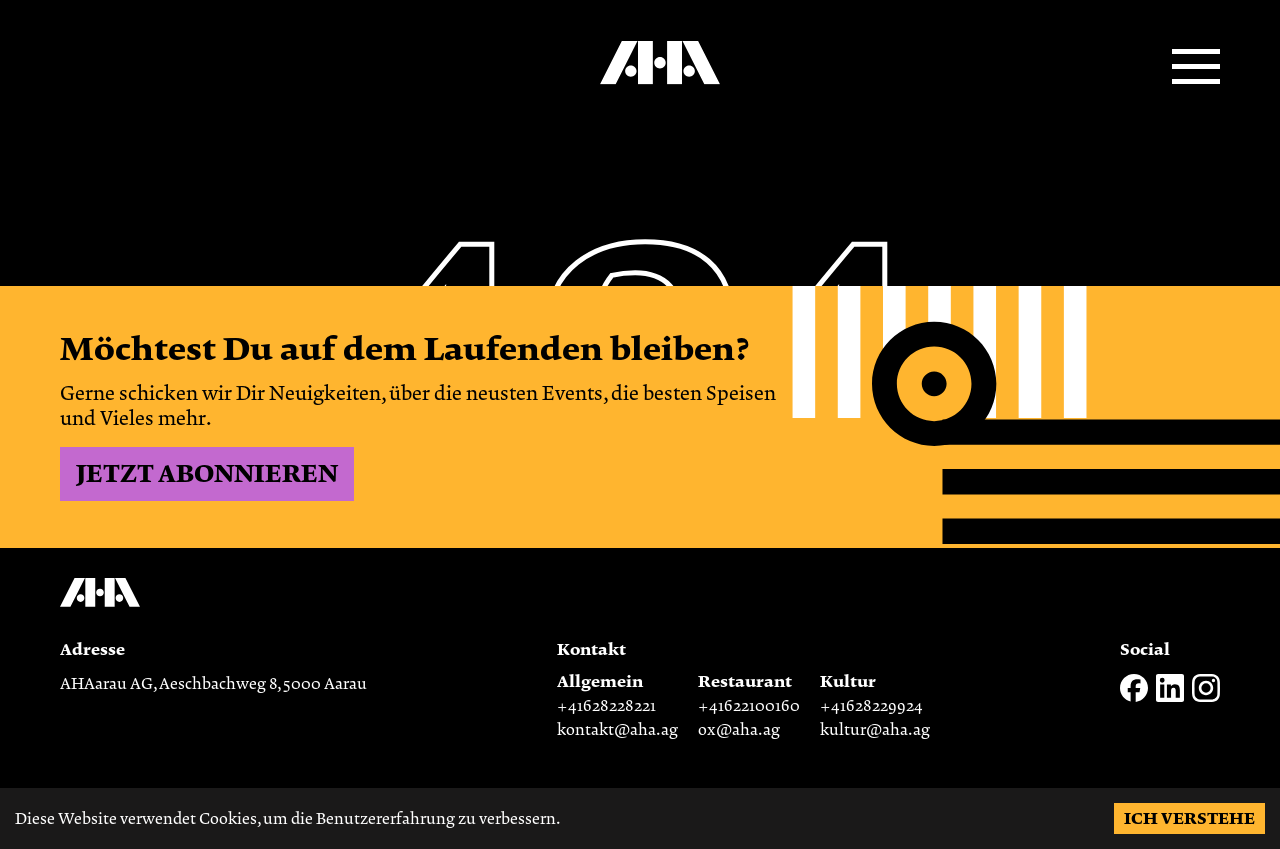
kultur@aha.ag (875, 730)
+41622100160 (749, 706)
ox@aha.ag (739, 730)
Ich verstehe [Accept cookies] (1189, 818)
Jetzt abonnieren (207, 474)
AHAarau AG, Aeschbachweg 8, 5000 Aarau (213, 684)
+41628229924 (871, 706)
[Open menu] (1196, 68)
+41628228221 (606, 706)
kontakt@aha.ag (617, 730)
